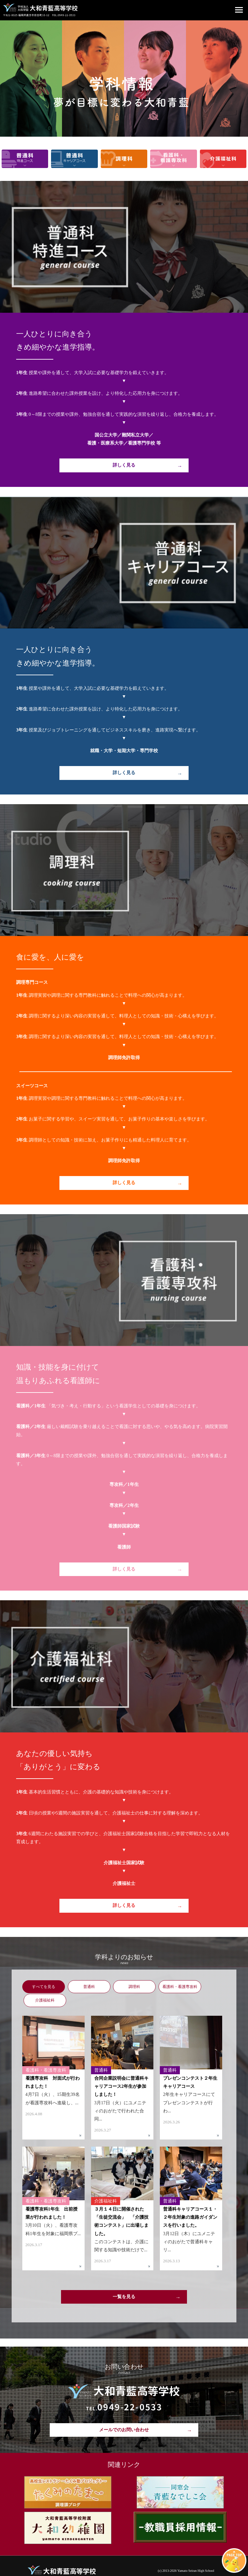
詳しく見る (124, 465)
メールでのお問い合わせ (124, 2415)
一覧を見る (124, 2282)
